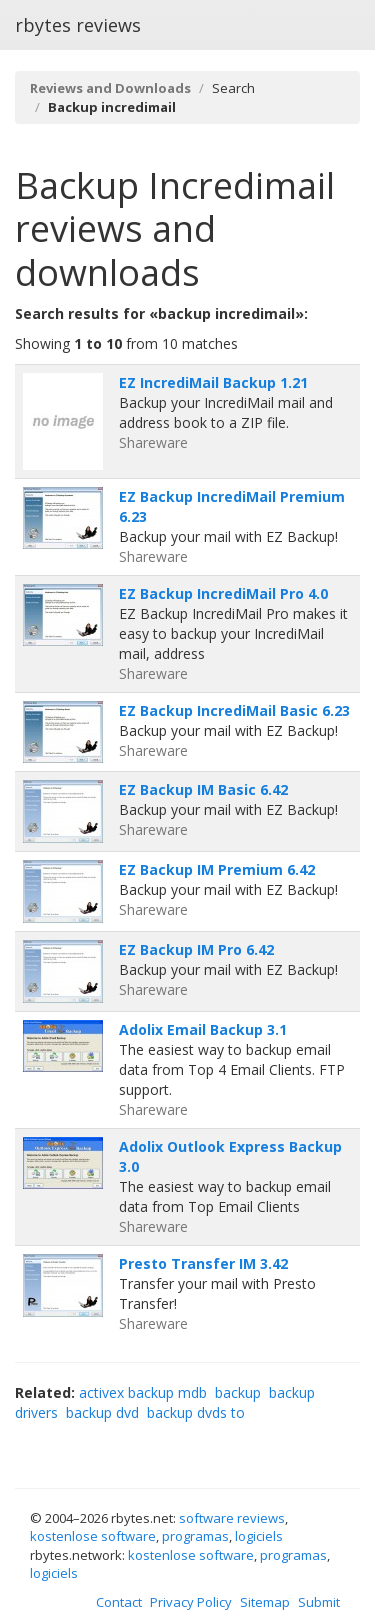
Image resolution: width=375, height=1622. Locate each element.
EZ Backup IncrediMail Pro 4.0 (223, 593)
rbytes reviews (78, 25)
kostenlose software (93, 1536)
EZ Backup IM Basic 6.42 (203, 789)
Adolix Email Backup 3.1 (203, 1029)
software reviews (232, 1518)
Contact (119, 1602)
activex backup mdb (143, 1392)
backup (238, 1392)
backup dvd (102, 1412)
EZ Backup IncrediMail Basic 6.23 (234, 710)
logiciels (259, 1536)
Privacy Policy (191, 1602)
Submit (319, 1602)
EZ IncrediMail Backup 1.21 (213, 382)
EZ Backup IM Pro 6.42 (196, 949)
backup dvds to (196, 1412)
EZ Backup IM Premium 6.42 (217, 869)
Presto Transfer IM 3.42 (203, 1263)
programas (195, 1536)
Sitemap (265, 1602)
